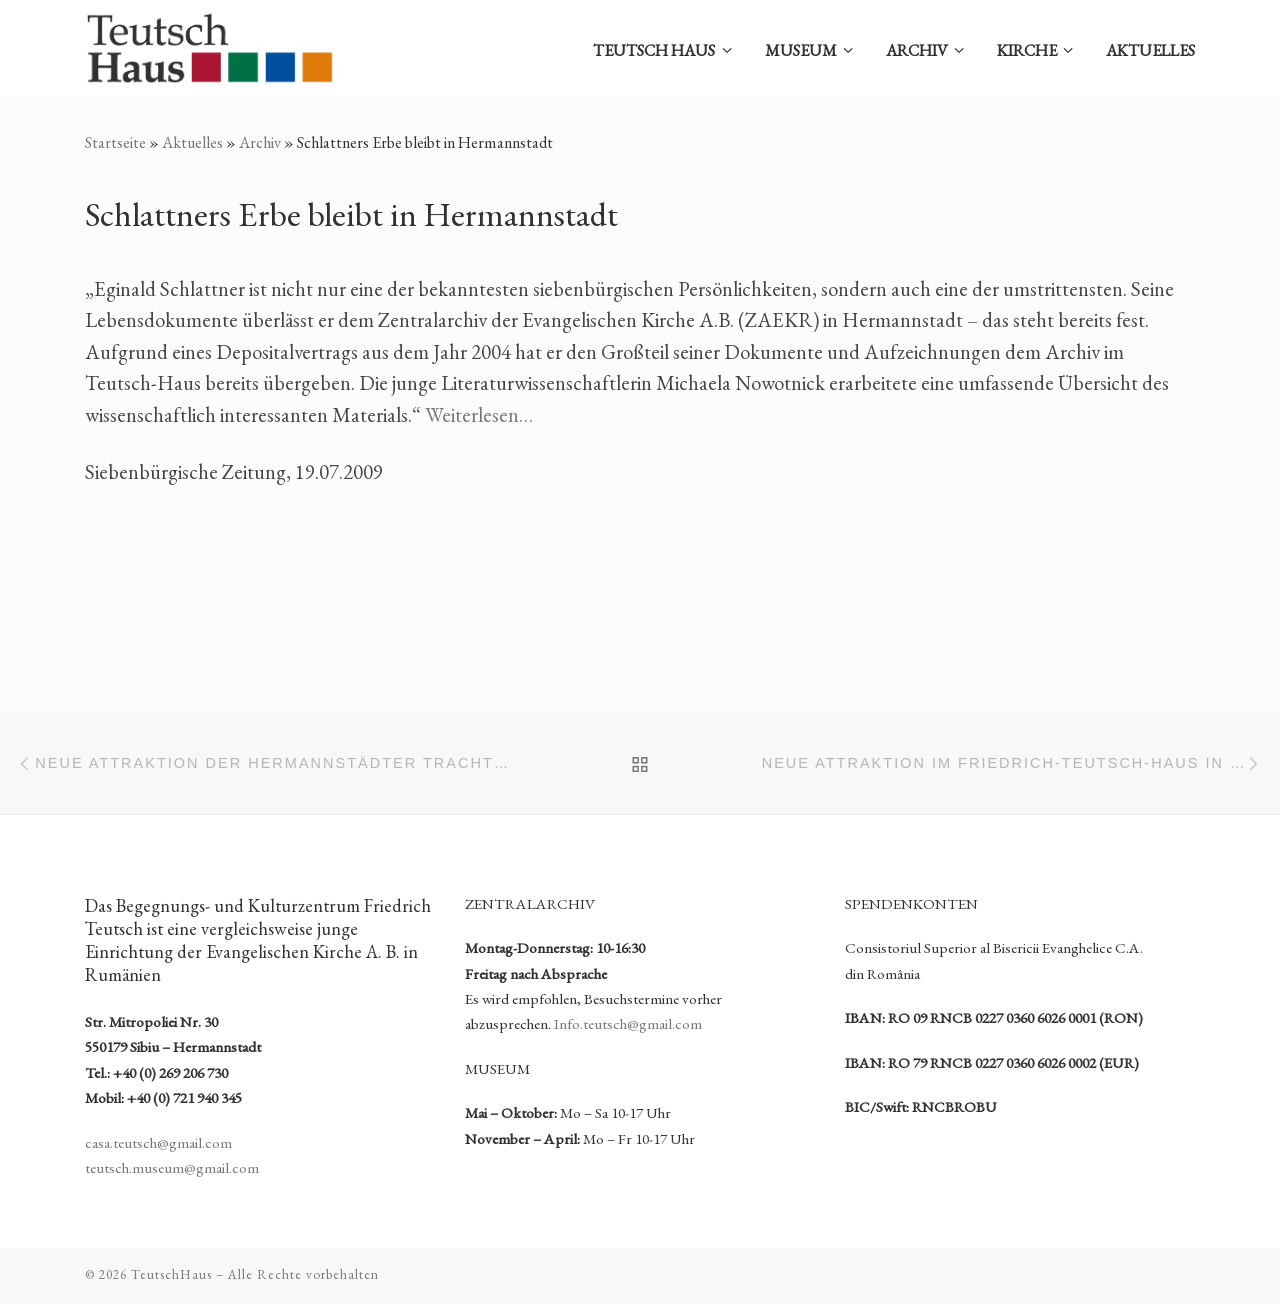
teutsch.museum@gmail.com (172, 1168)
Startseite (115, 142)
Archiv (260, 142)
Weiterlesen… (479, 415)
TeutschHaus (171, 1274)
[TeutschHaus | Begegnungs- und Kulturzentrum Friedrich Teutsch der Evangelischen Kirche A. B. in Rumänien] (210, 42)
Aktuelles (192, 142)
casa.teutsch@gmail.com (158, 1143)
